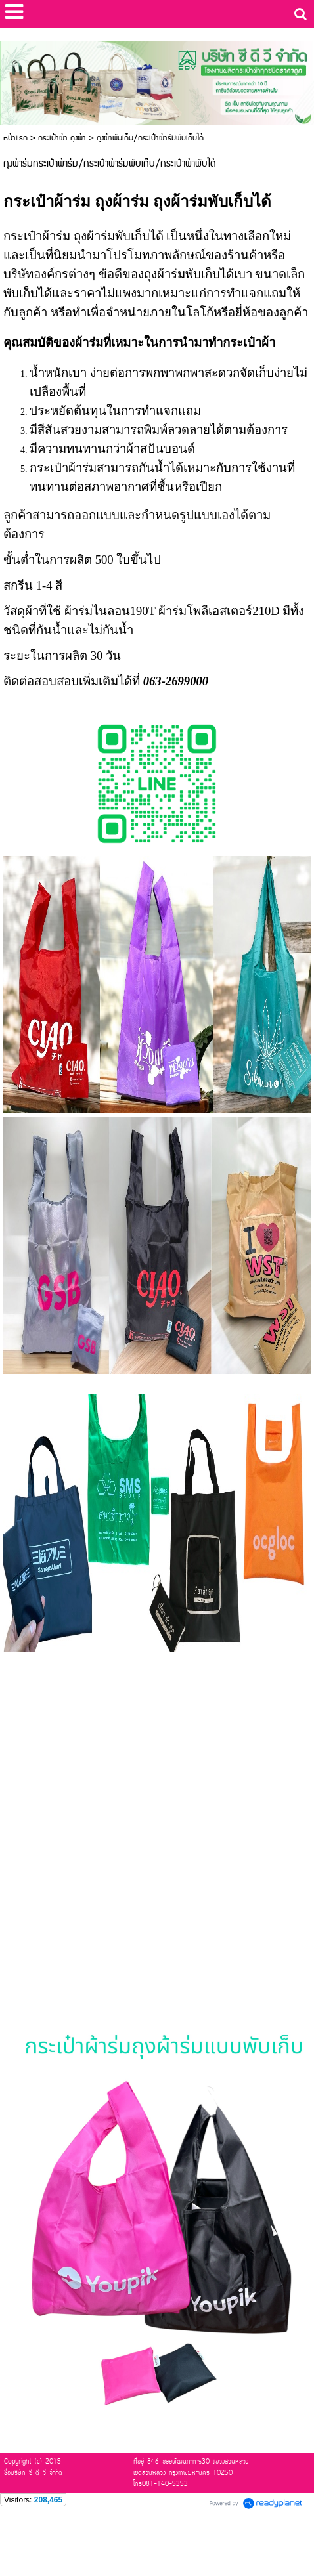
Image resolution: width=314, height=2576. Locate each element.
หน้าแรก (15, 138)
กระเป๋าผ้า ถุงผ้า (62, 138)
